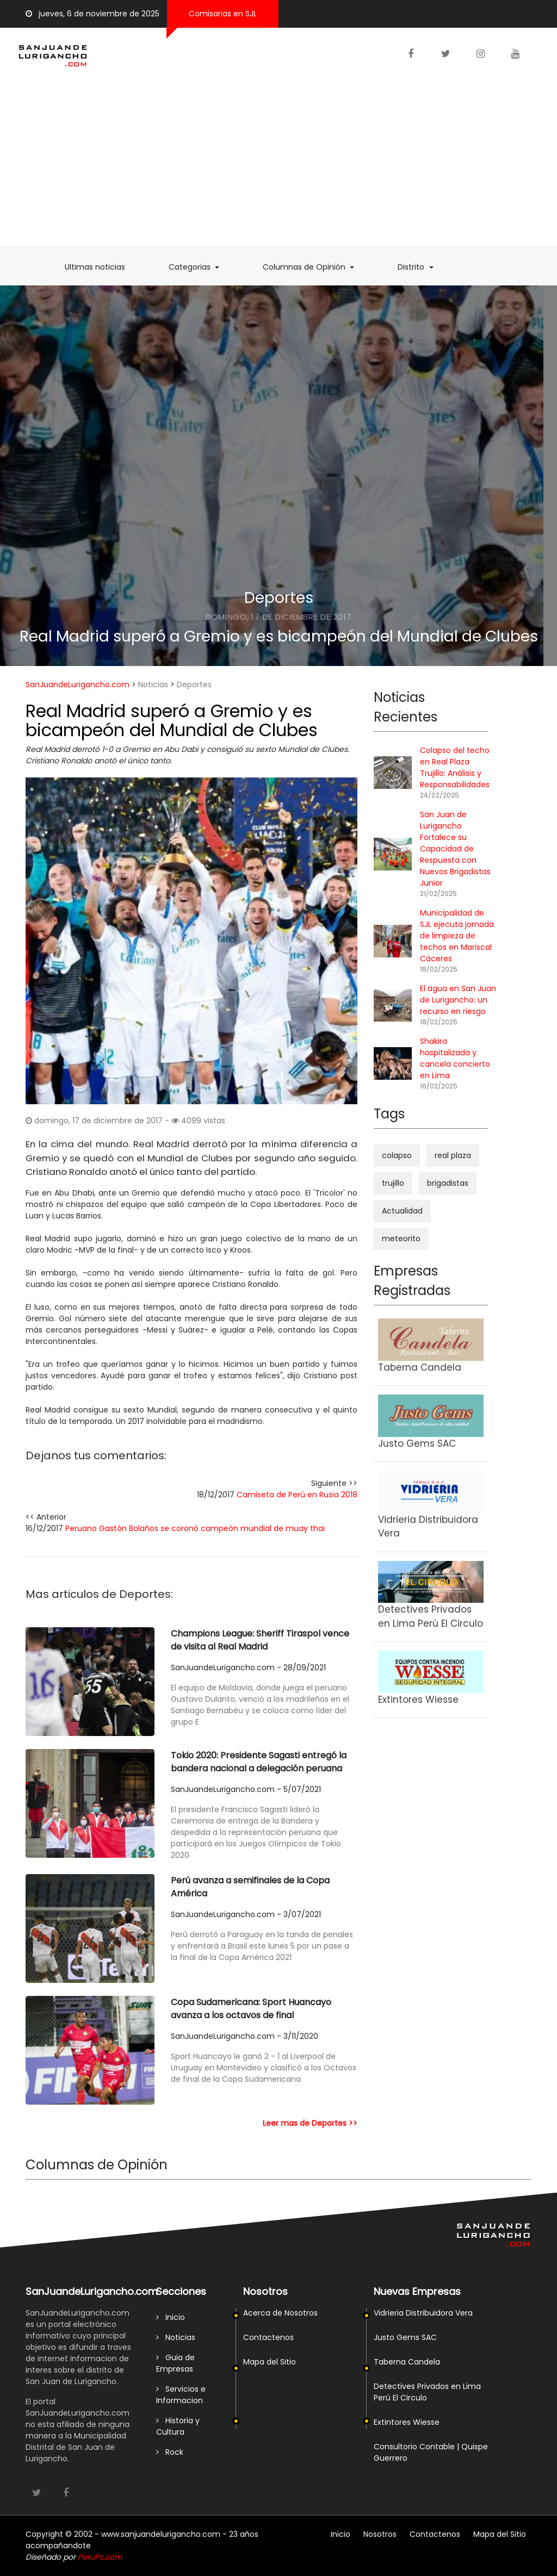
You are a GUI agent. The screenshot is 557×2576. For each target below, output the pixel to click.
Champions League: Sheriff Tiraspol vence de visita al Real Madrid (260, 1640)
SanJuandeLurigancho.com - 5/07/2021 (246, 1789)
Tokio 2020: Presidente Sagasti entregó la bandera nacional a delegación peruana (258, 1762)
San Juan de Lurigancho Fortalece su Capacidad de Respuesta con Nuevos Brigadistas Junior (455, 848)
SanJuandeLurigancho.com (77, 684)
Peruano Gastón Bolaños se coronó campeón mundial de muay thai (195, 1528)
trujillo (393, 1183)
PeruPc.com (100, 2557)
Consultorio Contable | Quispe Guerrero (431, 2452)
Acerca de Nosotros (280, 2312)
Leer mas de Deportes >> (310, 2123)
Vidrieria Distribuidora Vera (423, 2312)
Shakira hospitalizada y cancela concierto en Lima (455, 1058)
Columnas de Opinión (314, 266)
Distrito (421, 266)
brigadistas (447, 1183)
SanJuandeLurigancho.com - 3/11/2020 (244, 2036)
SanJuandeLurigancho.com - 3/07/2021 (246, 1914)
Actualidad (402, 1210)
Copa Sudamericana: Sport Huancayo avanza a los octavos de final (251, 2008)
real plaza (453, 1155)
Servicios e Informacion (181, 2395)
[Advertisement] (278, 164)
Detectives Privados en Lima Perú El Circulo (427, 2392)
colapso (397, 1155)
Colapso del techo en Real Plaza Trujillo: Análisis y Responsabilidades (455, 767)
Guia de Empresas (175, 2363)
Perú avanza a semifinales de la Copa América (250, 1887)
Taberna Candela (407, 2361)
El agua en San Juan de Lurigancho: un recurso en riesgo (458, 1000)
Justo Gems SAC (405, 2337)
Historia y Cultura (178, 2426)
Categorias (199, 266)
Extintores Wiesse (407, 2422)
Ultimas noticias (100, 266)
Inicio (170, 2317)
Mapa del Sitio (269, 2361)
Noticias (153, 684)
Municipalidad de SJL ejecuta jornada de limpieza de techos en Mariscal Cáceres (457, 935)
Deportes (278, 597)
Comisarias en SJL (223, 13)
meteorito (401, 1238)
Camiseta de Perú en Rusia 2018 (297, 1494)
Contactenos (268, 2337)
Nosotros (380, 2534)
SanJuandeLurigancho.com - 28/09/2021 (248, 1667)
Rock (169, 2452)
